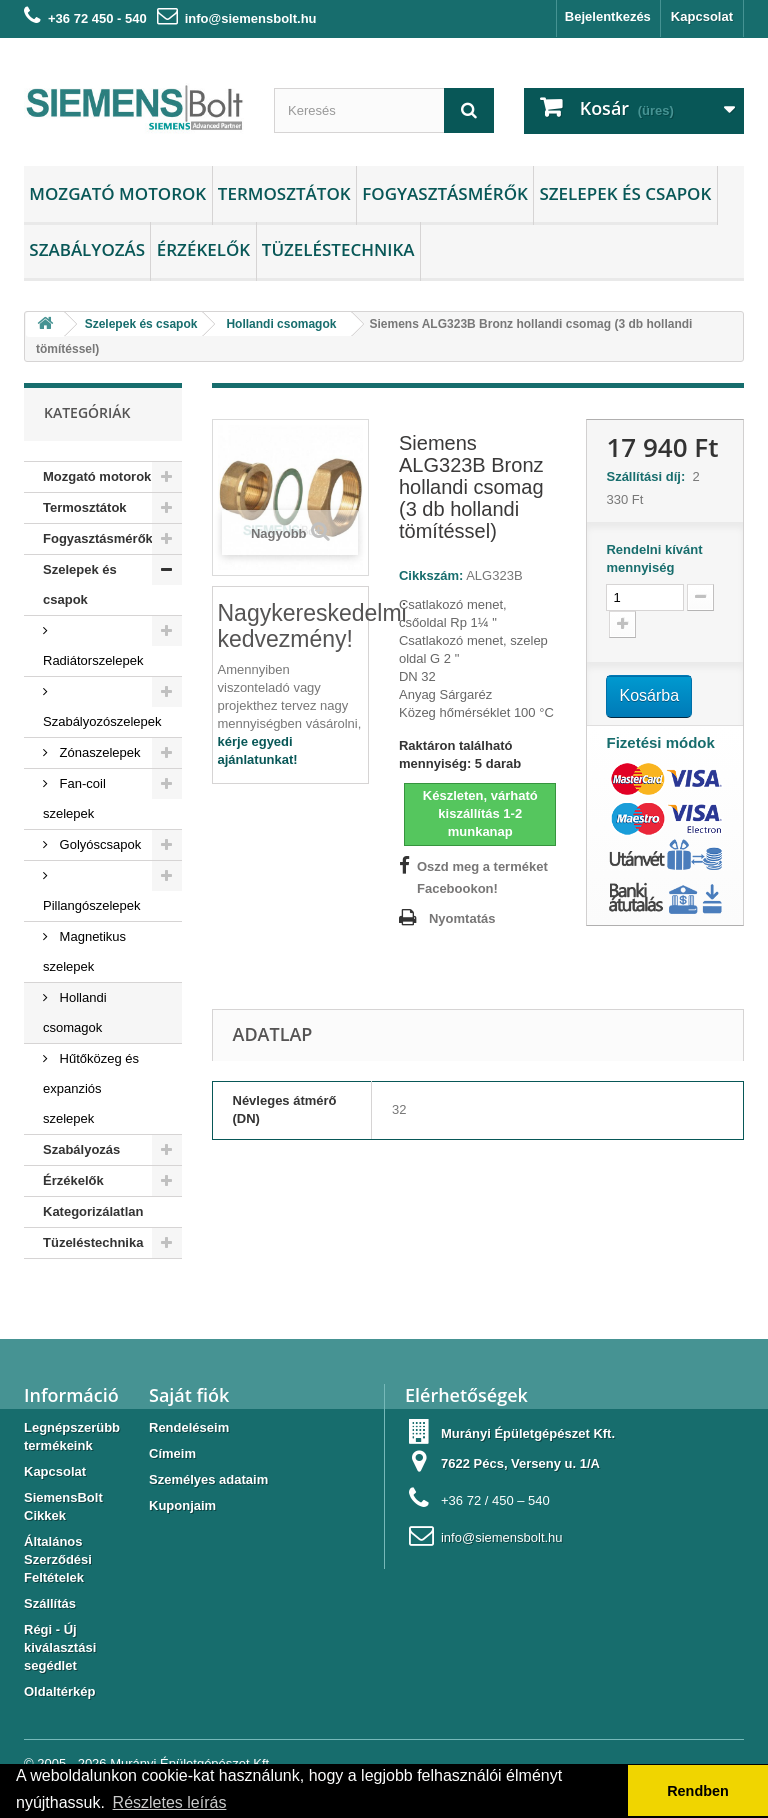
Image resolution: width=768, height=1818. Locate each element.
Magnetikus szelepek (84, 951)
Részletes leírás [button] (170, 1802)
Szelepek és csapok (625, 193)
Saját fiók (189, 1395)
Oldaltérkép (60, 1691)
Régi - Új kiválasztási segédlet (60, 1647)
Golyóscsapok (98, 844)
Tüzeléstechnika (338, 249)
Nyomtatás (462, 918)
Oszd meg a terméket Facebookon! (482, 877)
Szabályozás (87, 249)
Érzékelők (203, 249)
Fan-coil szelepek (74, 798)
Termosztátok (284, 193)
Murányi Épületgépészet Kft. (528, 1433)
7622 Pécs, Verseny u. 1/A (520, 1463)
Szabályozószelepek (102, 721)
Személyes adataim (208, 1479)
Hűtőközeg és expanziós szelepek (91, 1088)
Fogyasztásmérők (445, 193)
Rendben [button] (698, 1791)
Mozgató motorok (117, 193)
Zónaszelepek (98, 752)
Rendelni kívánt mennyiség (654, 558)
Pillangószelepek (92, 905)
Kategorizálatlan (93, 1211)
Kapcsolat (702, 16)
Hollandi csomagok (75, 1012)
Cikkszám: (431, 575)
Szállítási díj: (649, 476)
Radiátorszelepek (93, 660)
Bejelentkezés (608, 16)
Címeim (172, 1453)
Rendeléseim (189, 1427)
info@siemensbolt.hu (251, 18)
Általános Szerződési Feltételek (58, 1559)
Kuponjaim (182, 1505)
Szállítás (50, 1603)
